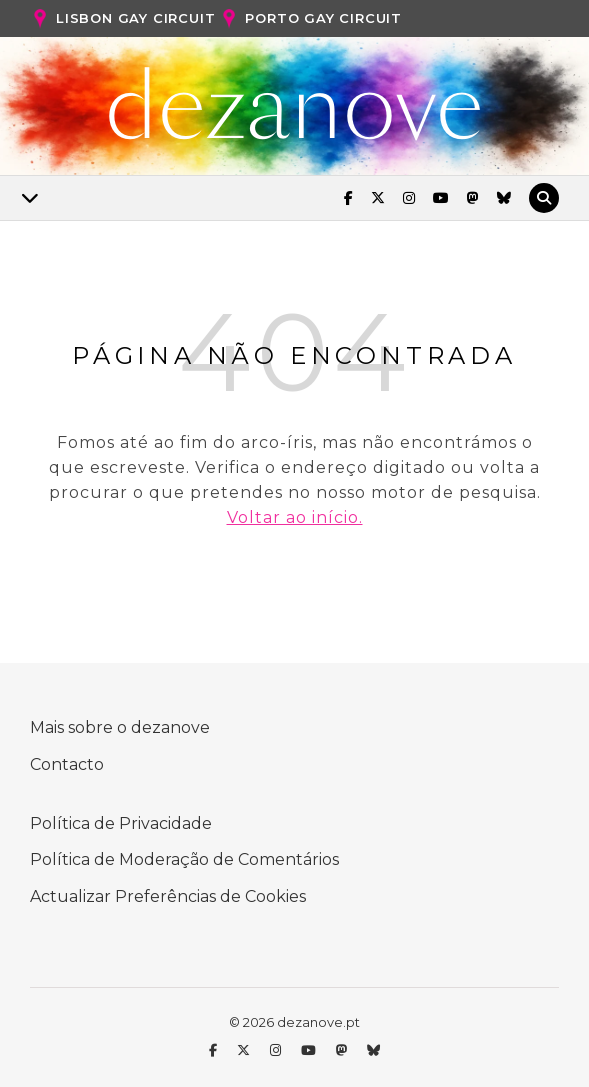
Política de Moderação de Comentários (184, 859)
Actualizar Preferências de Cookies (168, 896)
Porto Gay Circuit (310, 19)
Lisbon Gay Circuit (122, 19)
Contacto (67, 764)
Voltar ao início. (295, 517)
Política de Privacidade (121, 823)
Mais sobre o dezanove (120, 727)
